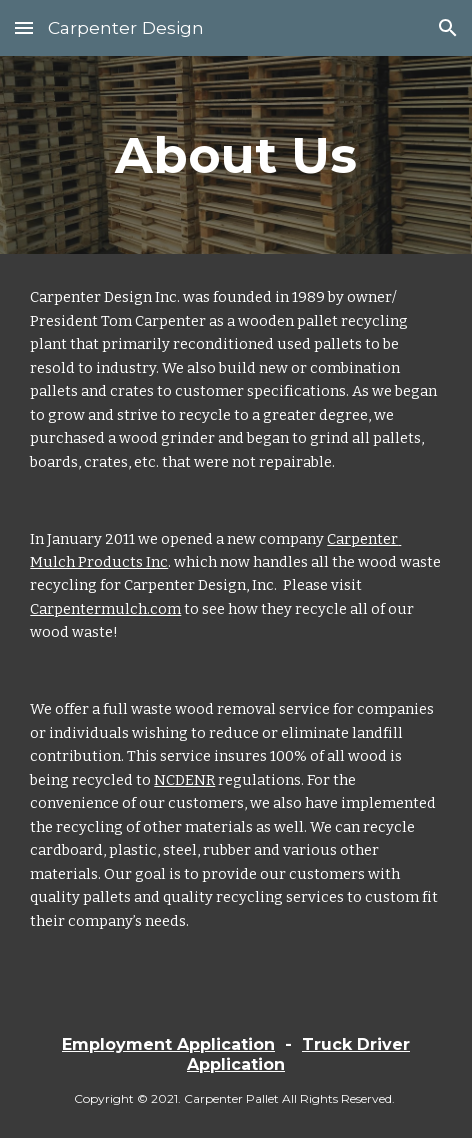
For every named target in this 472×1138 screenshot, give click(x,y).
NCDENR (184, 780)
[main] (235, 155)
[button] (24, 27)
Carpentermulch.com (105, 609)
